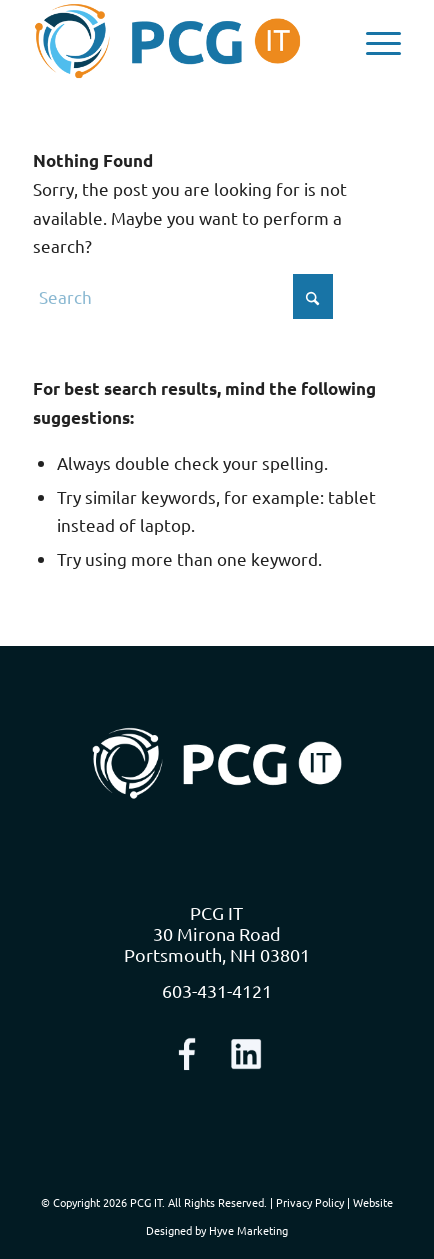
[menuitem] (373, 41)
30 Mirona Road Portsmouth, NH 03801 (217, 944)
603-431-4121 (217, 990)
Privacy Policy (310, 1202)
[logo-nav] (180, 41)
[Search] (183, 296)
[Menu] (373, 41)
